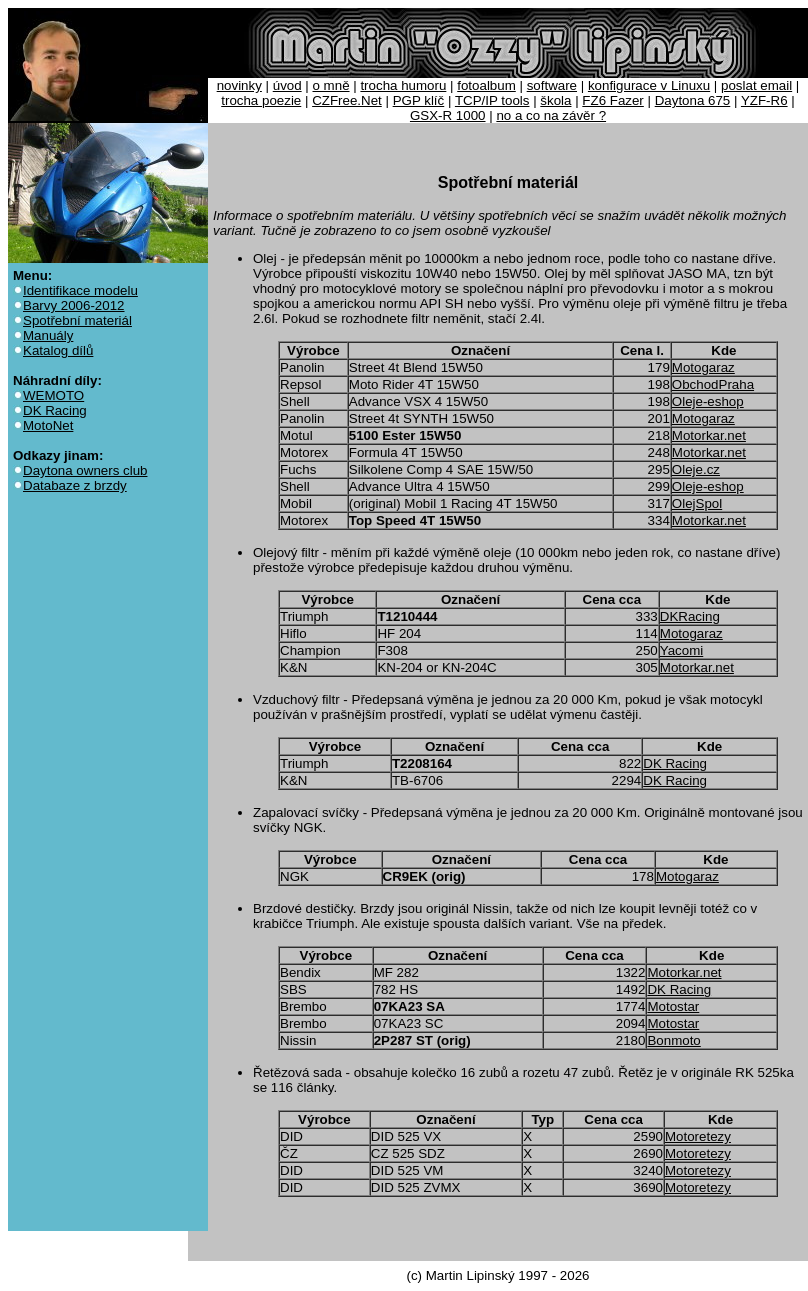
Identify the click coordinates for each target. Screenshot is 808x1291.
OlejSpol (697, 503)
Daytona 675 (693, 100)
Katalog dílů (58, 350)
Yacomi (681, 650)
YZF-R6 (764, 100)
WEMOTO (53, 395)
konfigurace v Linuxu (649, 85)
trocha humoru (403, 85)
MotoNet (48, 425)
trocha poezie (261, 100)
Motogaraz (703, 367)
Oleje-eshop (708, 401)
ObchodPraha (713, 384)
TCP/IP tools (492, 100)
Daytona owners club (85, 470)
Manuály (48, 335)
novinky (239, 85)
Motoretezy (698, 1136)
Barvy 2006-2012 (74, 305)
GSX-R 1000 (448, 115)
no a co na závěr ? (551, 115)
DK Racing (55, 410)
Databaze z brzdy (75, 485)
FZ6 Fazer (612, 100)
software (552, 85)
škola (555, 100)
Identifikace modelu (80, 290)
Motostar (673, 1006)
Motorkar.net (709, 435)
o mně (331, 85)
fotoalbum (486, 85)
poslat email (756, 85)
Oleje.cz (696, 469)
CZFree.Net (347, 100)
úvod (287, 85)
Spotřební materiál (77, 320)
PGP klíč (419, 100)
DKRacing (690, 616)
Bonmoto (673, 1040)
